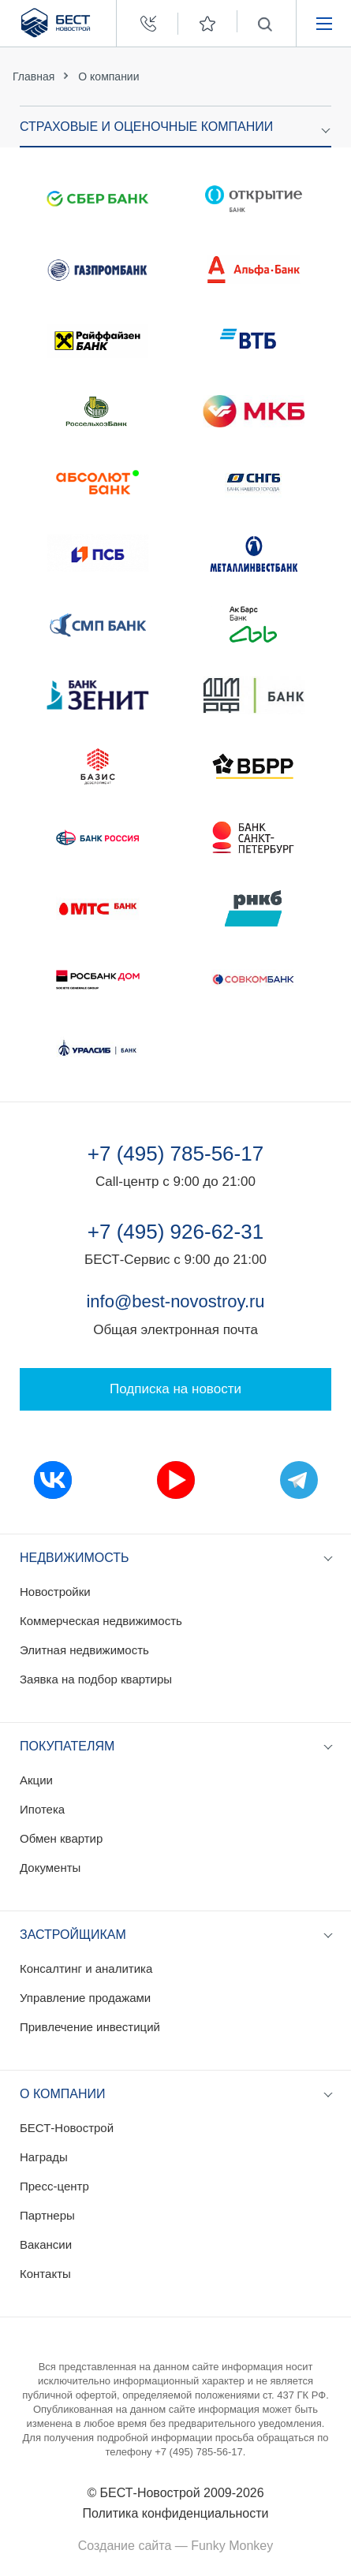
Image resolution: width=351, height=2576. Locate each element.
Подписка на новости (175, 1388)
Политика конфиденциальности (175, 2513)
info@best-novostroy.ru (175, 1301)
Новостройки (55, 1591)
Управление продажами (85, 1997)
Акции (36, 1780)
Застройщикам (73, 1934)
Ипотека (42, 1809)
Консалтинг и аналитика (86, 1968)
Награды (44, 2157)
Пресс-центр (54, 2186)
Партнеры (47, 2215)
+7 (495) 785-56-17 (175, 1153)
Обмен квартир (61, 1838)
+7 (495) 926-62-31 (175, 1231)
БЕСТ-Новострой (67, 2127)
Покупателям (67, 1746)
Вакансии (46, 2244)
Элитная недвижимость (84, 1650)
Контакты (45, 2273)
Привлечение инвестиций (90, 2027)
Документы (50, 1867)
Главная (33, 76)
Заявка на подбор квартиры (96, 1679)
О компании (108, 76)
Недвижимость (74, 1557)
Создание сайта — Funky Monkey (175, 2545)
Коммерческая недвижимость (101, 1620)
